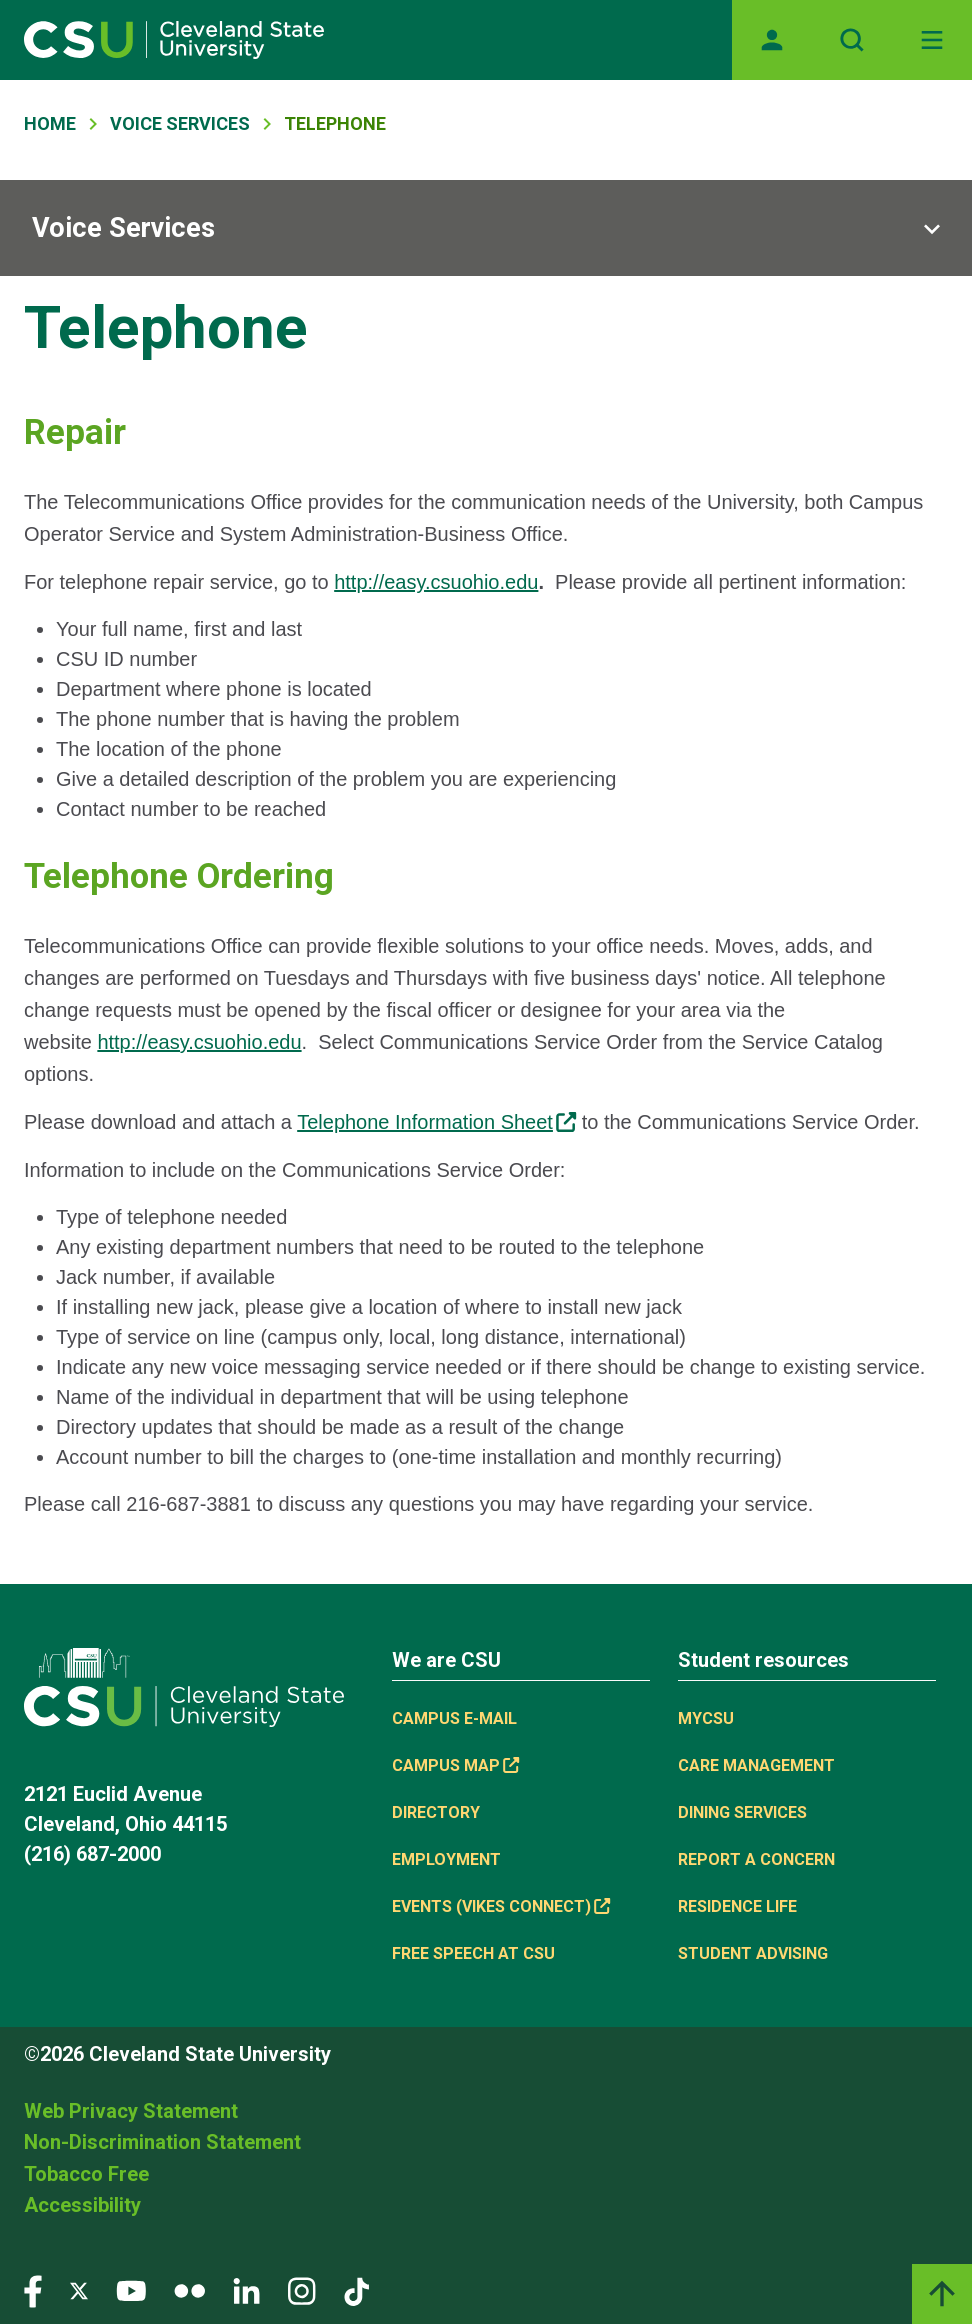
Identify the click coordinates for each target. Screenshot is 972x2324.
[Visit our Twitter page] (79, 2289)
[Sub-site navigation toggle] (486, 228)
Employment (446, 1859)
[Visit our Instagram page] (302, 2289)
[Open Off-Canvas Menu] (932, 40)
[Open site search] (852, 40)
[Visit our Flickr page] (189, 2289)
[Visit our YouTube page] (131, 2289)
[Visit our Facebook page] (33, 2289)
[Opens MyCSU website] (772, 40)
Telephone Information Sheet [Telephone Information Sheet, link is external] (436, 1122)
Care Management (756, 1765)
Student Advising (753, 1953)
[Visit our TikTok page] (356, 2289)
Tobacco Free (86, 2174)
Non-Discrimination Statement (162, 2142)
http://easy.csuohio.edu (436, 582)
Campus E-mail (454, 1718)
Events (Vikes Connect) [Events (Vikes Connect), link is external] (501, 1906)
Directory (436, 1812)
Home (50, 123)
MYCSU (706, 1718)
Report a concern (756, 1859)
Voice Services (180, 123)
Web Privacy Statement (131, 2111)
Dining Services (742, 1812)
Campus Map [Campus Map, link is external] (455, 1765)
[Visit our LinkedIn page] (246, 2289)
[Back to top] (942, 2294)
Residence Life (737, 1906)
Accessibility (82, 2205)
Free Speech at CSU (473, 1953)
